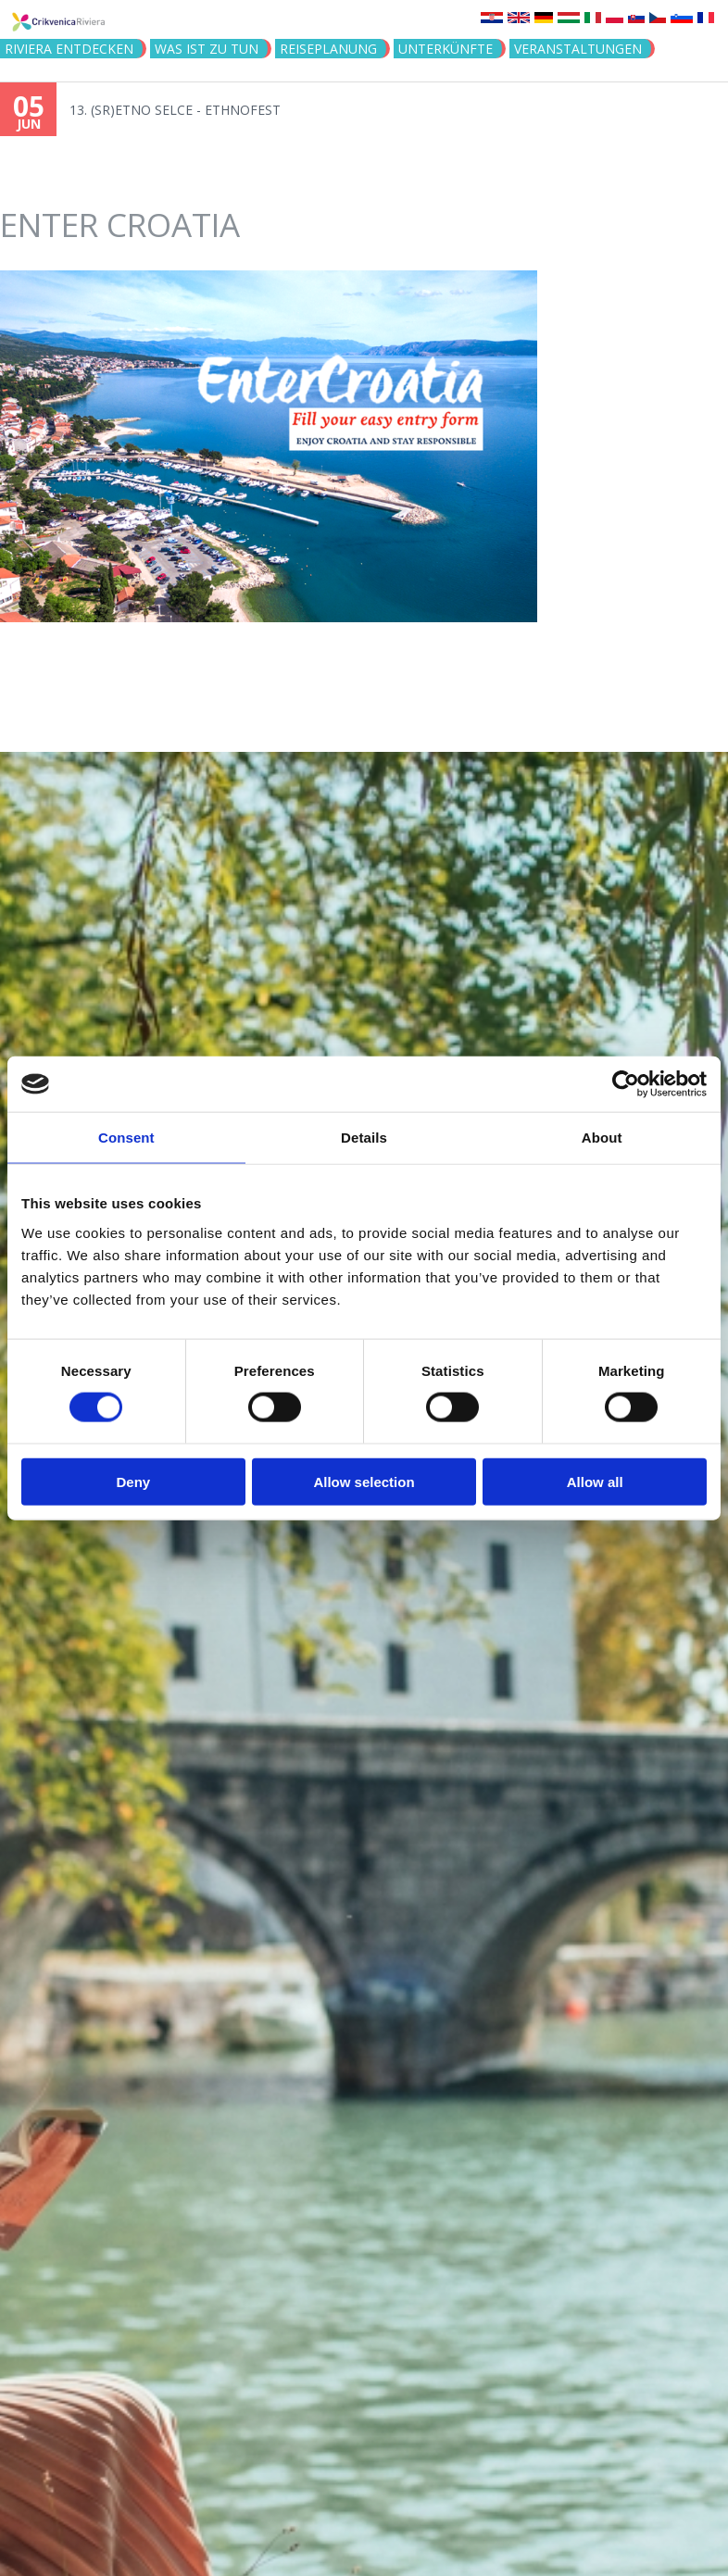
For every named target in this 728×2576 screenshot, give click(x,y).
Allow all (595, 1481)
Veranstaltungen (578, 48)
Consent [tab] (126, 1137)
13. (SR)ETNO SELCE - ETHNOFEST (175, 110)
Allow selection (363, 1481)
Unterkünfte (445, 48)
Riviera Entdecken (69, 48)
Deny (133, 1481)
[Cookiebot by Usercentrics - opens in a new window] (626, 1084)
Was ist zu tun (206, 48)
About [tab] (602, 1137)
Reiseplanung (328, 48)
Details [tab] (364, 1137)
